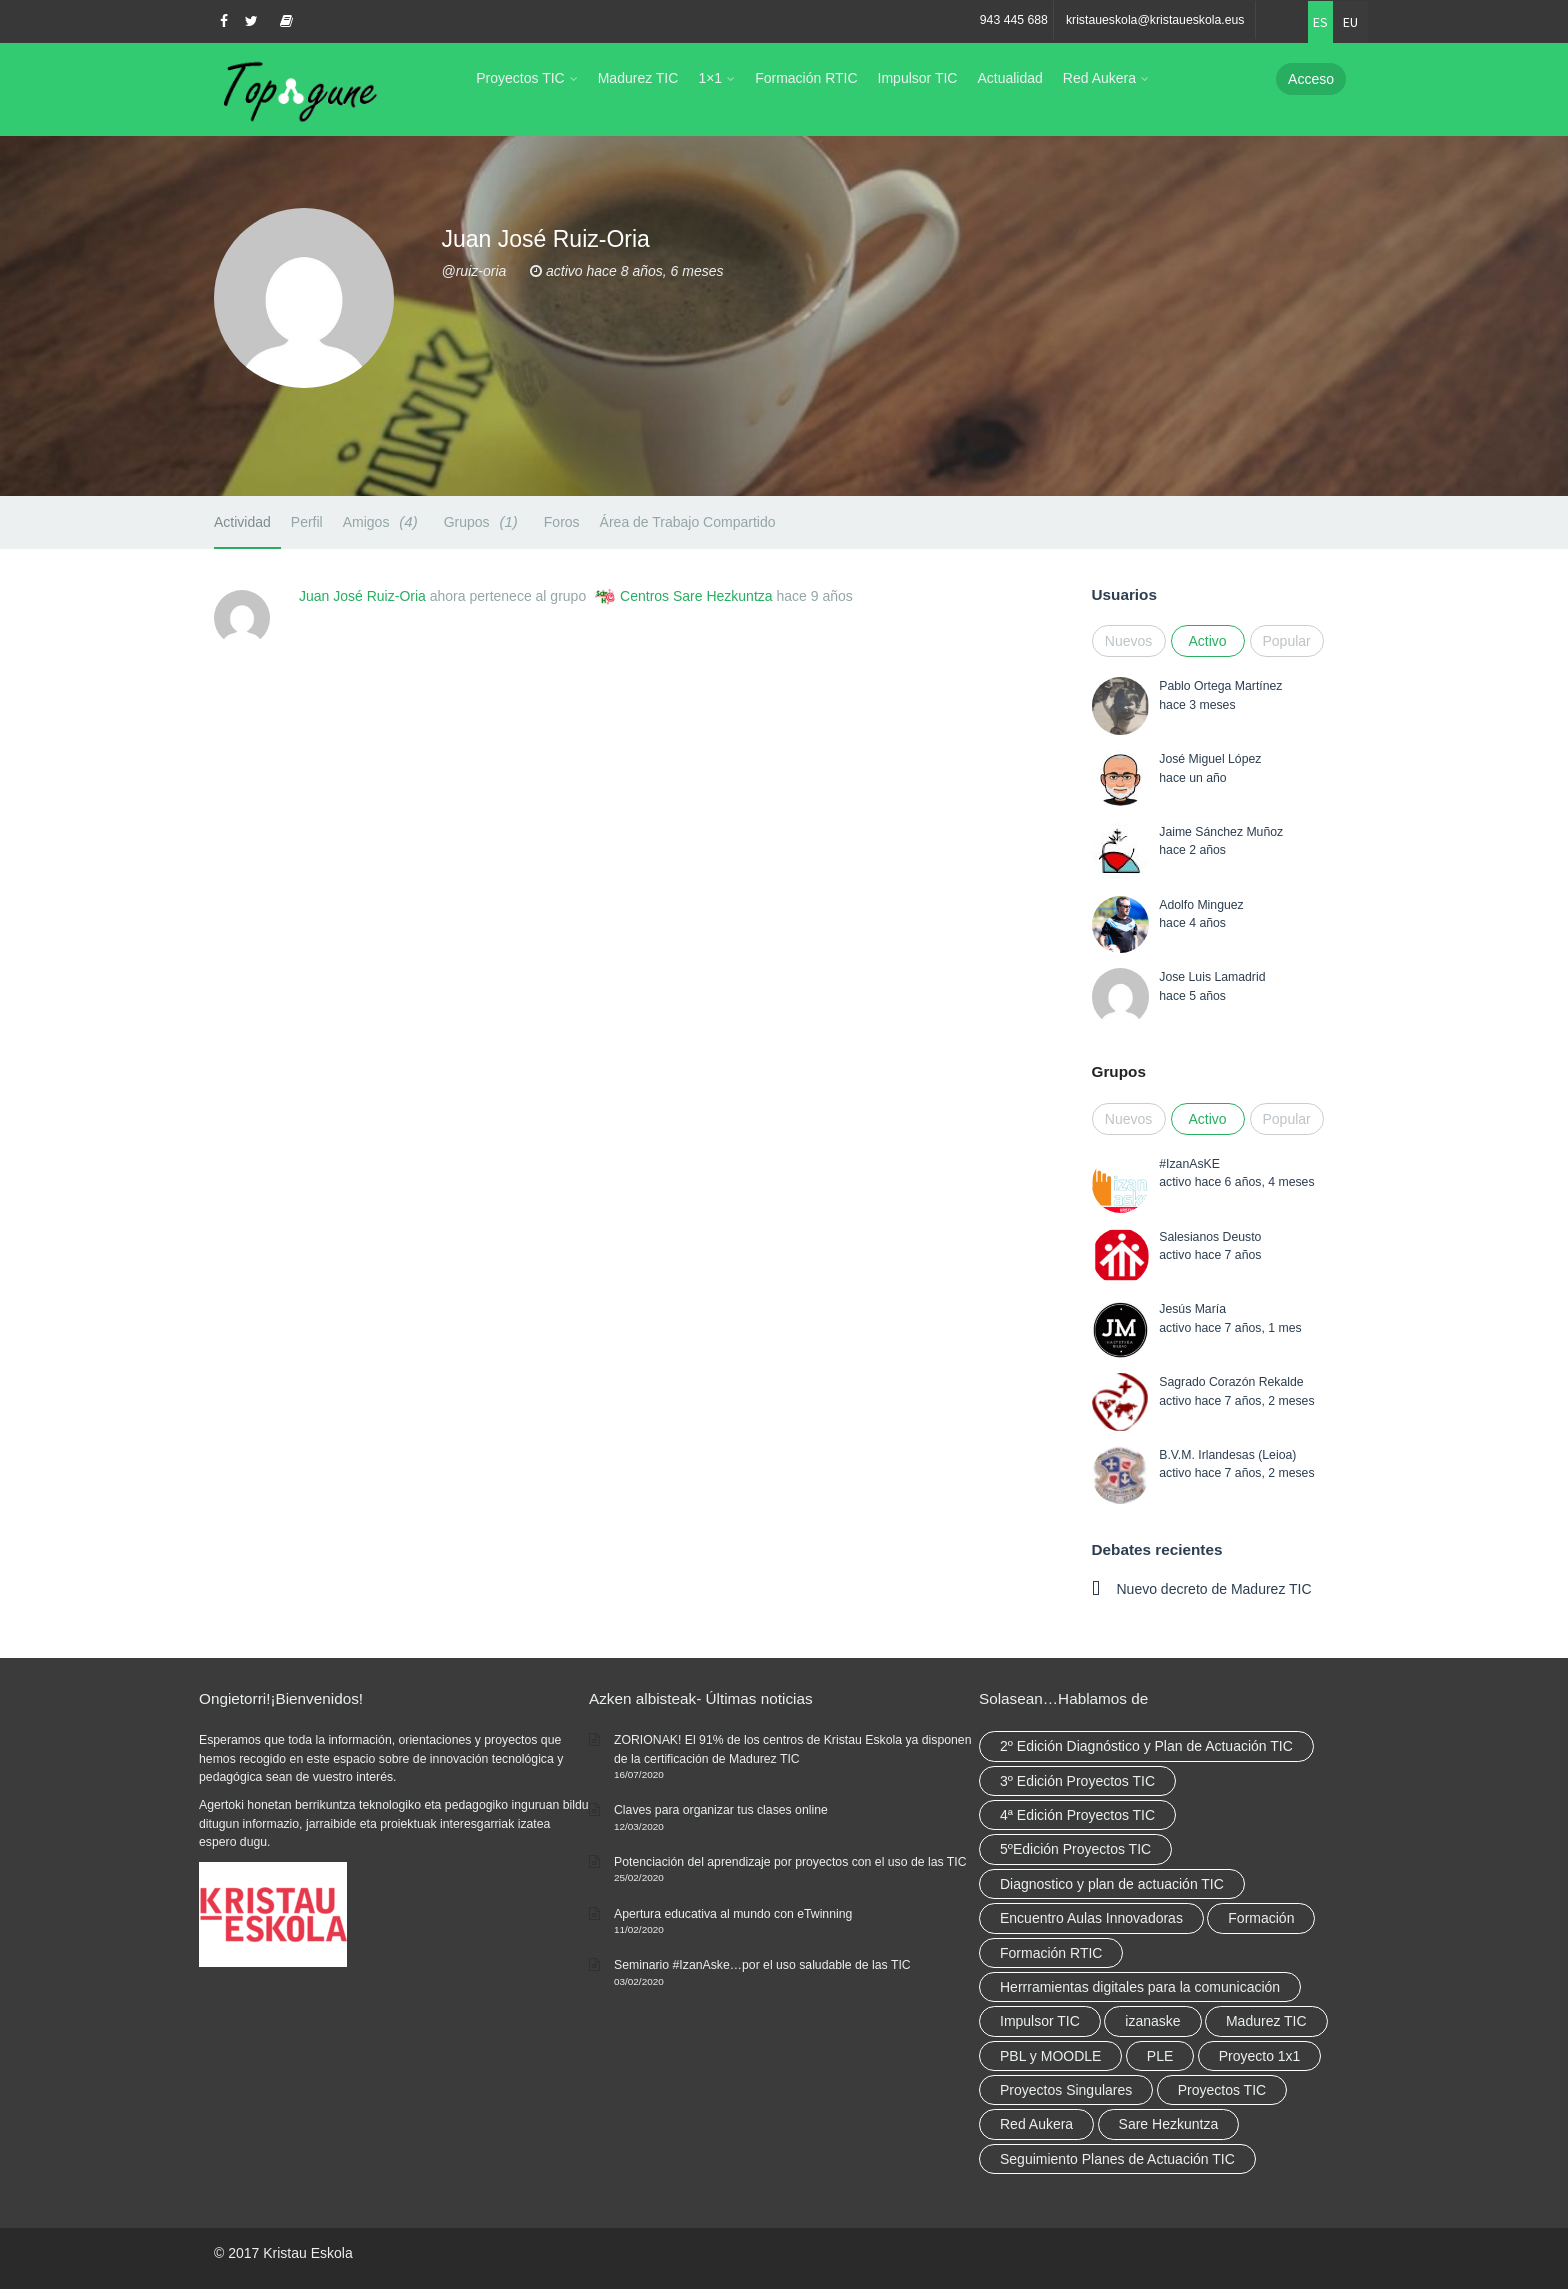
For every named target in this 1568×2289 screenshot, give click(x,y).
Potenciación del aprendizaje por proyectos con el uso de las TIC (790, 1862)
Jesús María (1192, 1309)
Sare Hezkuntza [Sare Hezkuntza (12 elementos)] (1169, 2124)
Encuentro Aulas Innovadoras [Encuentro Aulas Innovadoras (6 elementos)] (1091, 1918)
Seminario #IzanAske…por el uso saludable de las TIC (762, 1965)
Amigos (383, 521)
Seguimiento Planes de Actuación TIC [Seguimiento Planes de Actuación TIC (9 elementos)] (1117, 2159)
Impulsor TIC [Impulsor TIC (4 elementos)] (1040, 2021)
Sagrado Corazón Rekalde (1231, 1382)
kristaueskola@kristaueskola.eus (1155, 20)
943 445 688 (1014, 20)
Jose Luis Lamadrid (1212, 977)
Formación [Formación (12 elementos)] (1261, 1918)
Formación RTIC (806, 78)
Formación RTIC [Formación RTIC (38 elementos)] (1051, 1953)
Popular (1287, 641)
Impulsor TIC (918, 78)
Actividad (242, 522)
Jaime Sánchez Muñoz (1221, 832)
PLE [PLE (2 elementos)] (1160, 2056)
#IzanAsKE (1189, 1164)
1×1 (710, 78)
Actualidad (1009, 78)
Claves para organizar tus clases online (721, 1810)
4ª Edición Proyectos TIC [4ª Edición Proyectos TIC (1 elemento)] (1077, 1815)
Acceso (1311, 79)
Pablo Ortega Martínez (1220, 686)
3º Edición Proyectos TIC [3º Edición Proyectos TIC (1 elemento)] (1077, 1781)
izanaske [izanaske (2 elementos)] (1152, 2021)
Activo (1207, 641)
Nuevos (1128, 641)
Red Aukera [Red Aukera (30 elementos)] (1036, 2124)
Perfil (307, 522)
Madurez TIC (638, 78)
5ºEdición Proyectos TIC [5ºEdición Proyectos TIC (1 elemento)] (1075, 1849)
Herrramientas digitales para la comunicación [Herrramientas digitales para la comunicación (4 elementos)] (1140, 1987)
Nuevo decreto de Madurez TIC (1214, 1589)
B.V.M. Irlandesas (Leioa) (1227, 1455)
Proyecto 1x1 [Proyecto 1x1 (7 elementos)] (1260, 2056)
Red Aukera (1099, 78)
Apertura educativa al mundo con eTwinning (733, 1914)
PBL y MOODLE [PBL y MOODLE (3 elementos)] (1050, 2056)
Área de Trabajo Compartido (688, 522)
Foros (562, 522)
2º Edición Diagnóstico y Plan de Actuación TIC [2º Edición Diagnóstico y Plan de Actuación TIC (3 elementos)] (1146, 1746)
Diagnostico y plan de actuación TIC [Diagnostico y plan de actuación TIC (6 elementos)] (1112, 1884)
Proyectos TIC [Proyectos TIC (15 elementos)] (1222, 2090)
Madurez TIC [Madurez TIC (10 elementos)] (1266, 2021)
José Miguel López (1210, 759)
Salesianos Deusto (1210, 1237)
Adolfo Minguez (1201, 905)
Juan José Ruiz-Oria (362, 596)
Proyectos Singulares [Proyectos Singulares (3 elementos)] (1066, 2090)
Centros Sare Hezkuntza (696, 596)
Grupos (484, 521)
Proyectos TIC (520, 78)
